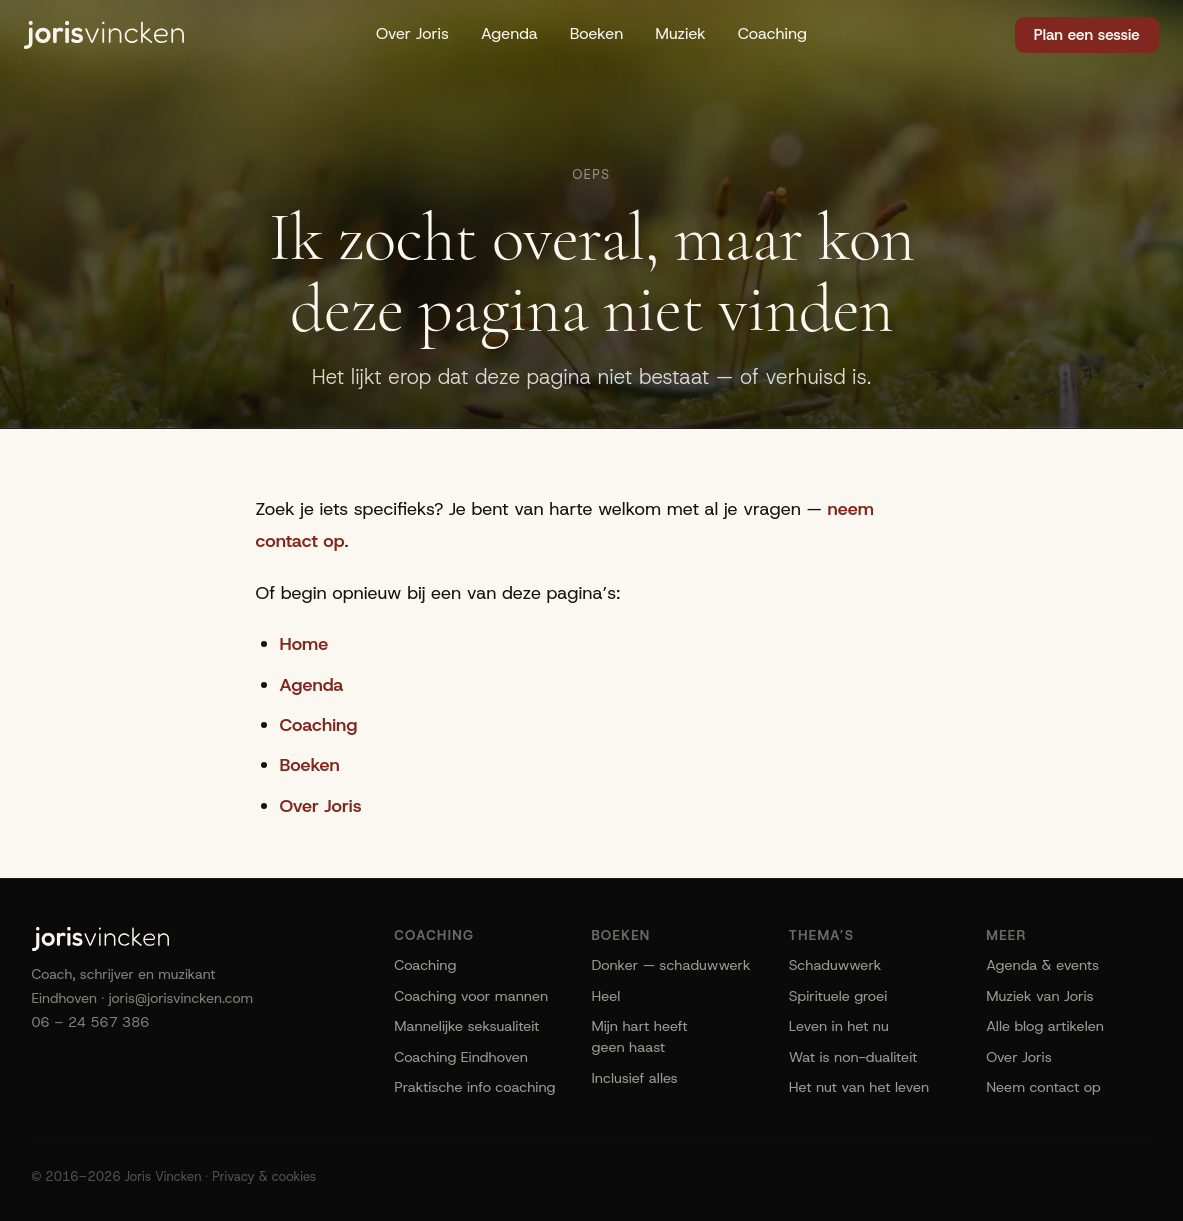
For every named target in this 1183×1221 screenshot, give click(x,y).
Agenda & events (1042, 965)
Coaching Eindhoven (461, 1057)
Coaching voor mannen (471, 996)
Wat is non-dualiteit (853, 1057)
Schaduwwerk (835, 965)
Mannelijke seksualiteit (466, 1026)
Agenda (509, 33)
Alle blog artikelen (1045, 1026)
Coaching (772, 33)
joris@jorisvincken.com (181, 998)
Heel (605, 996)
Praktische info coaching (474, 1087)
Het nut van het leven (859, 1087)
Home (304, 644)
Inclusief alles (634, 1078)
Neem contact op (1043, 1087)
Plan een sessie (1087, 35)
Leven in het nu (839, 1026)
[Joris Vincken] (104, 35)
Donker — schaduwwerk (670, 965)
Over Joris (412, 33)
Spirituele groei (838, 996)
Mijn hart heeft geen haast (639, 1036)
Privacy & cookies (264, 1176)
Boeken (597, 33)
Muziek (680, 33)
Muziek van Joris (1040, 996)
